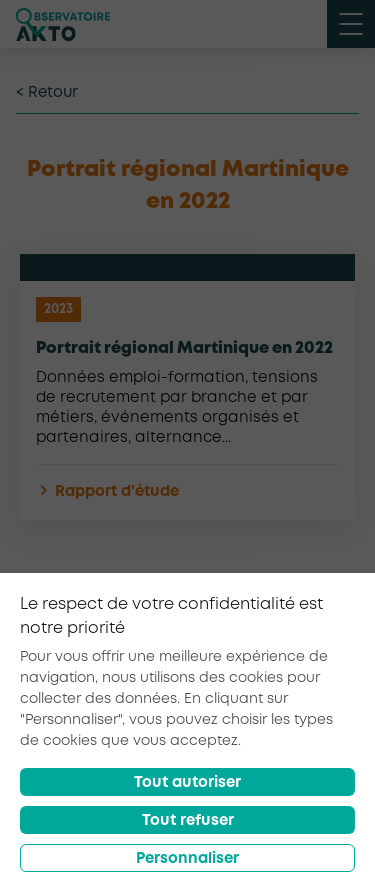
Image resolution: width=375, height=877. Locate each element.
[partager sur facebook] (196, 674)
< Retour (47, 93)
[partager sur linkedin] (293, 674)
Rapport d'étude (107, 492)
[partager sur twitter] (243, 674)
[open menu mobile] (351, 24)
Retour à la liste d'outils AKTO (188, 613)
